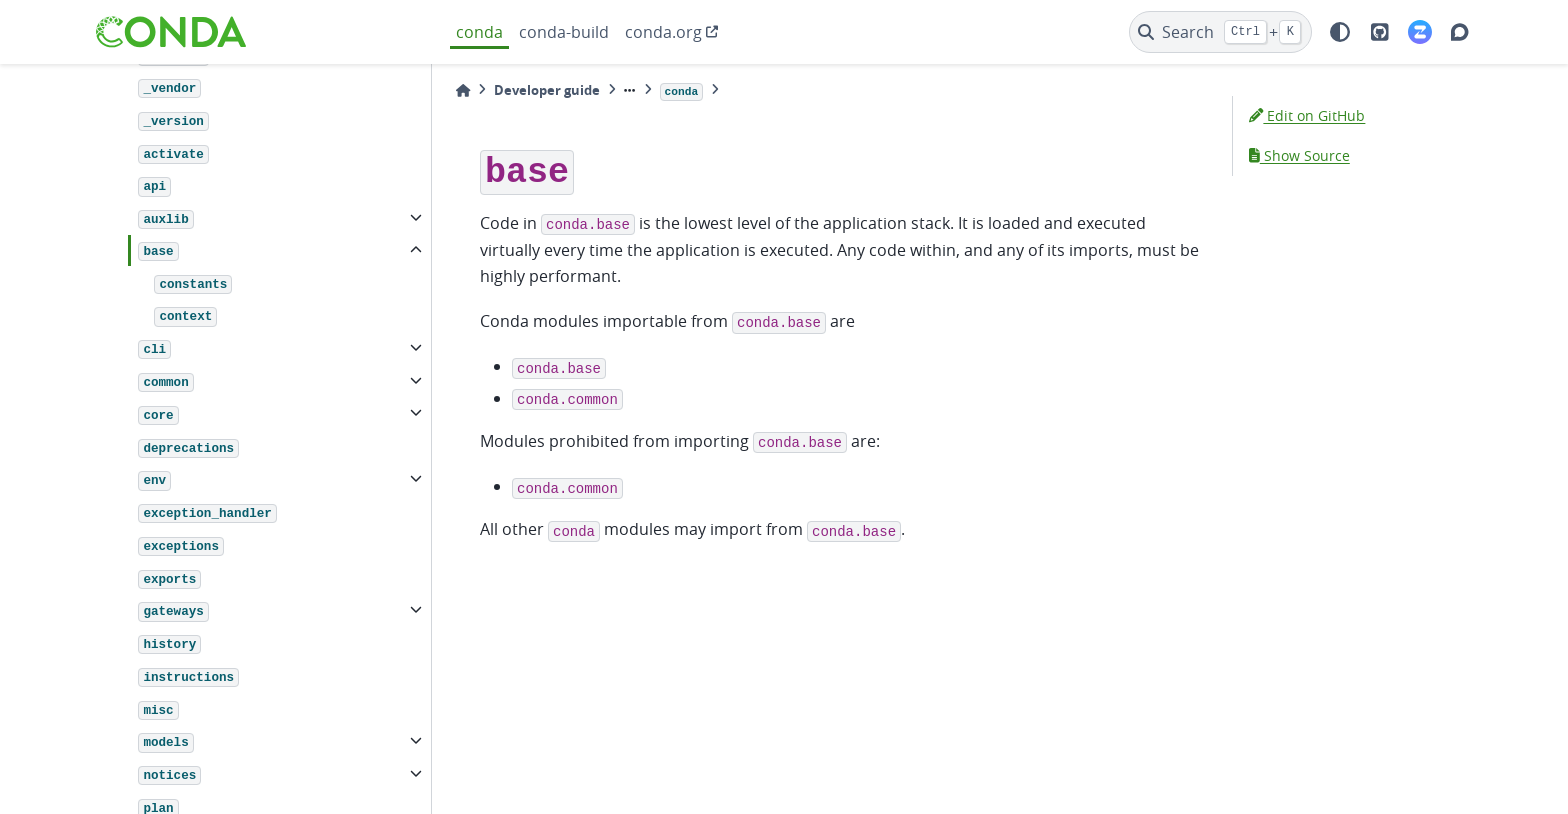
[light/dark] (1340, 32)
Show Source (1299, 155)
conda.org (663, 32)
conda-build (564, 32)
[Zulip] (1420, 32)
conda (479, 32)
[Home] (463, 90)
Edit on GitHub (1307, 115)
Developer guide (547, 90)
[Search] (1220, 32)
